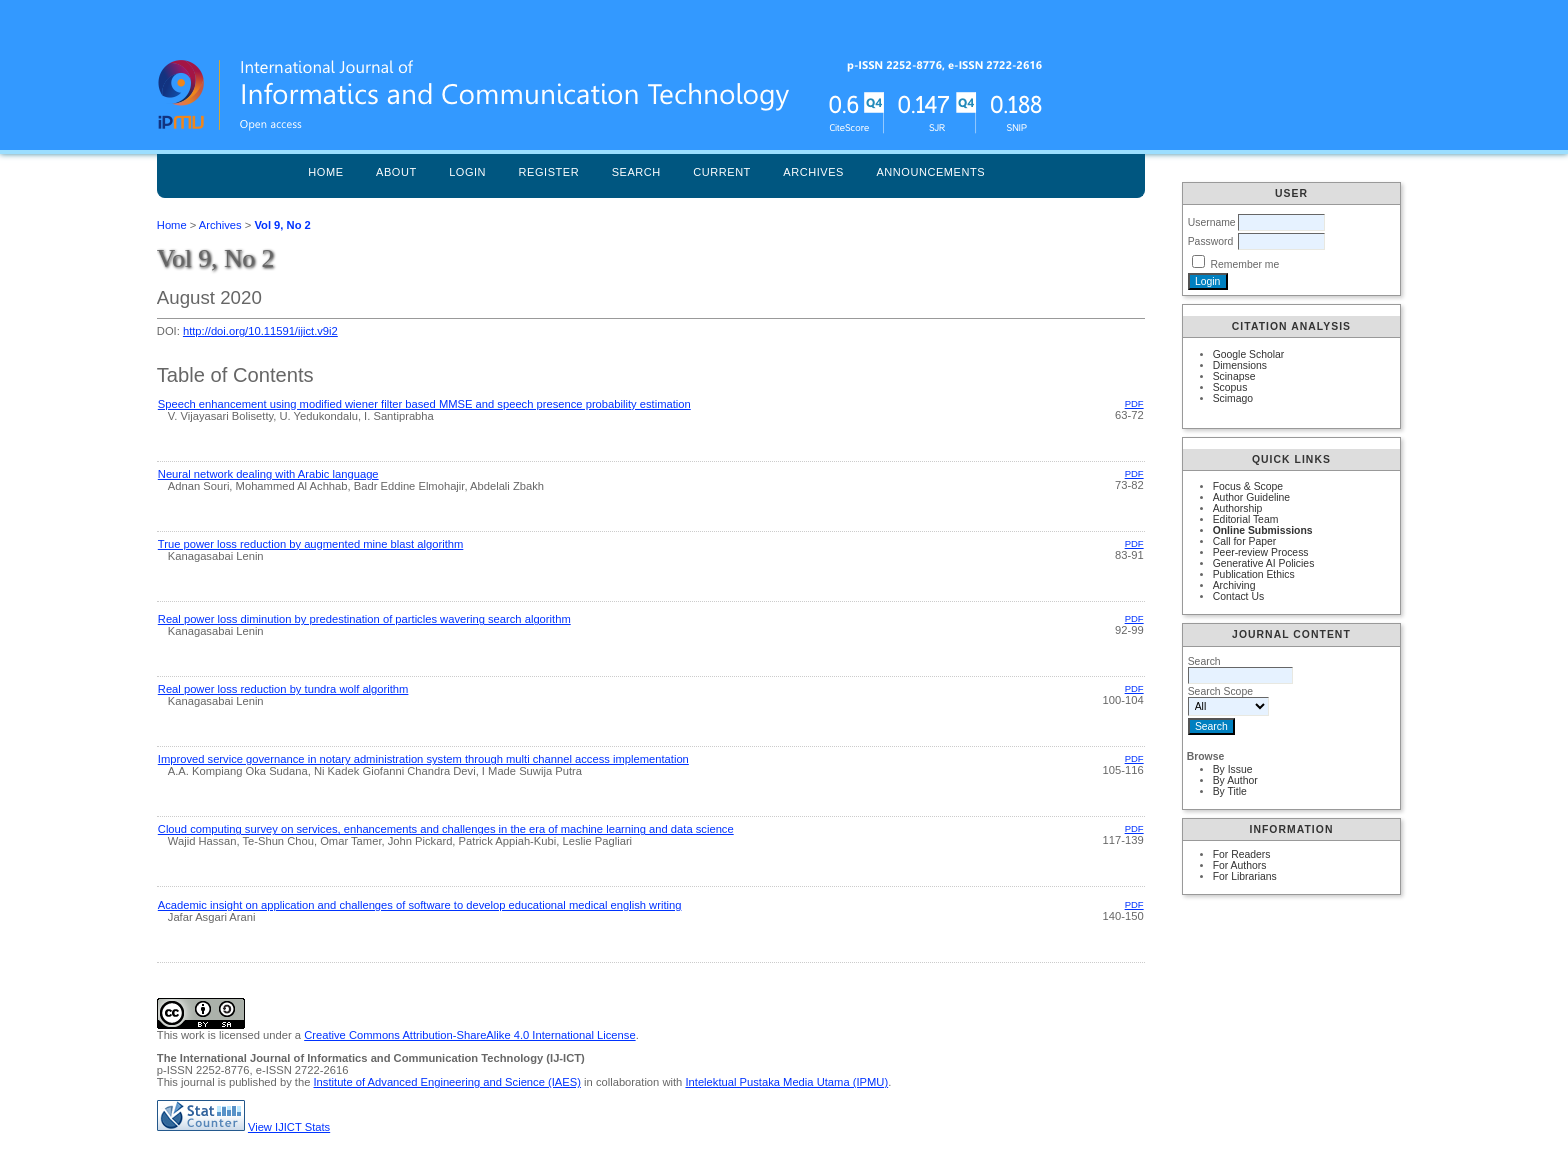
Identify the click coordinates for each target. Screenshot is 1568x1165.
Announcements (930, 172)
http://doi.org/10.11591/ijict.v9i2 (260, 331)
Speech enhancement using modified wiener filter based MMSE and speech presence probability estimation (424, 404)
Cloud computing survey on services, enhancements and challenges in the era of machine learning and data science (446, 829)
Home (325, 172)
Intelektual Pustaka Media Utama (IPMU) (786, 1082)
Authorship (1238, 508)
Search (636, 172)
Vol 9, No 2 (282, 225)
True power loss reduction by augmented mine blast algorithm (311, 544)
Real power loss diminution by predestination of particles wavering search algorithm (364, 619)
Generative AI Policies (1264, 563)
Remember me (1245, 264)
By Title (1230, 791)
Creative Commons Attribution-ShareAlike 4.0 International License (469, 1035)
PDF (1134, 403)
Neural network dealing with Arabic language (268, 474)
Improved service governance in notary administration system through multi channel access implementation (423, 759)
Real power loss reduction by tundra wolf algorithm (283, 689)
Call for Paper (1245, 541)
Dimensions (1240, 365)
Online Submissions (1263, 530)
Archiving (1234, 585)
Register (549, 172)
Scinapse (1234, 376)
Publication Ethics (1254, 574)
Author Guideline (1251, 497)
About (396, 172)
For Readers (1242, 854)
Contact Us (1238, 596)
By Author (1235, 780)
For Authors (1240, 865)
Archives (813, 172)
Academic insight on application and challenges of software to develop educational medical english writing (420, 905)
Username (1212, 222)
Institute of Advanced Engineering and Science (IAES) (447, 1082)
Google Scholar (1249, 354)
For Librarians (1245, 876)
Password (1211, 241)
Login (467, 172)
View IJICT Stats (289, 1127)
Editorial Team (1246, 519)
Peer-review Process (1261, 552)
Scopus (1230, 387)
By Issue (1233, 769)
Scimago (1233, 398)
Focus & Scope (1248, 486)
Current (722, 172)
